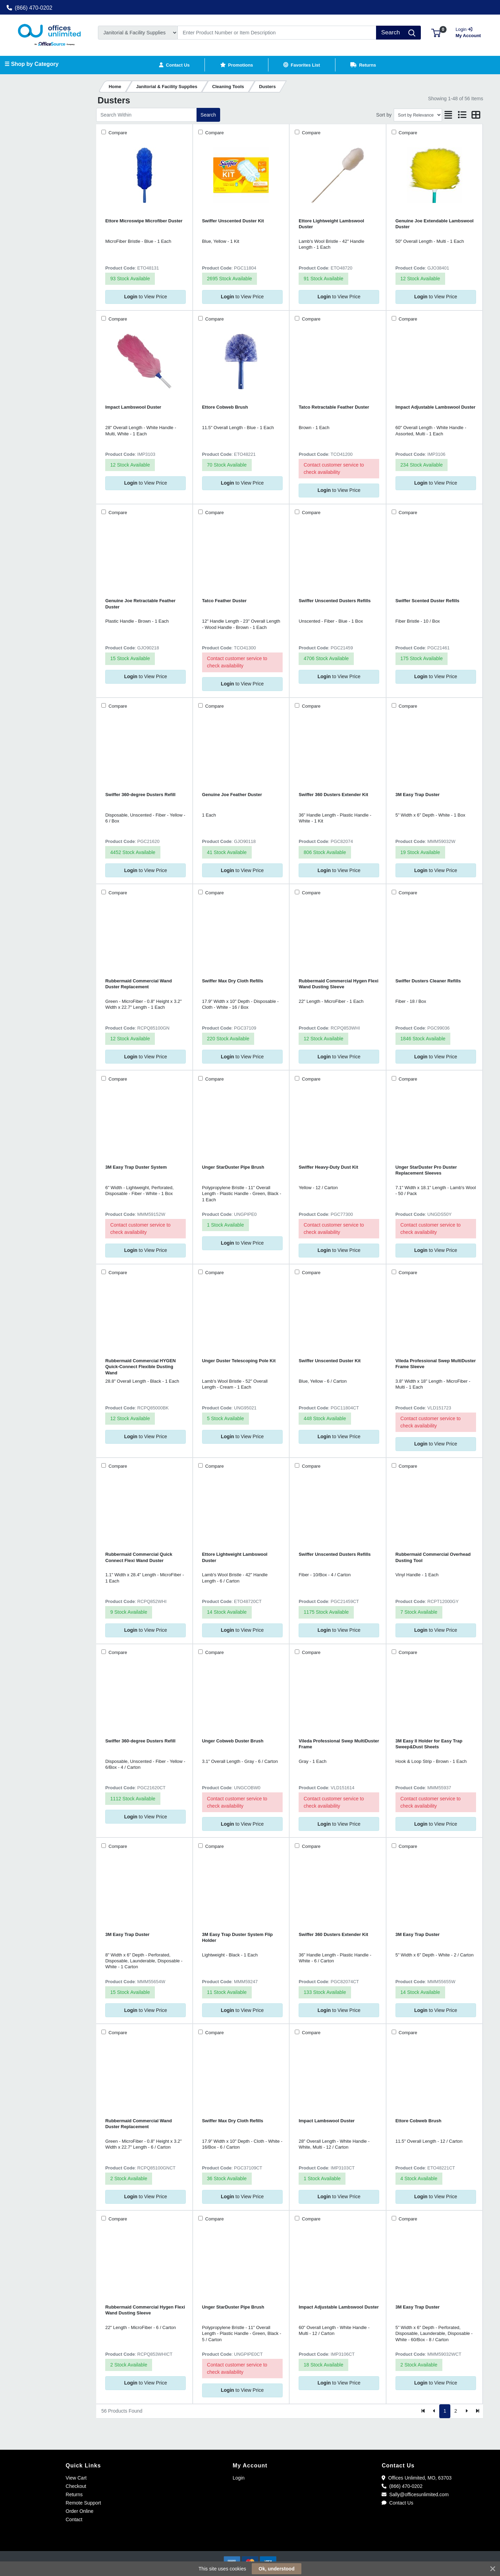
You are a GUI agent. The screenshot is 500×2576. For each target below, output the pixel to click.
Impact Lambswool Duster (133, 407)
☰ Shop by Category (31, 64)
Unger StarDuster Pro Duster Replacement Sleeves (426, 1170)
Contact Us (397, 2503)
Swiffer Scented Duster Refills (427, 600)
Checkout (76, 2486)
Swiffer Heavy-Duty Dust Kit (328, 1167)
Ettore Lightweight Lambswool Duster (331, 223)
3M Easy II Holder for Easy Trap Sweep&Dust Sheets (428, 1743)
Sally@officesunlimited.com (415, 2494)
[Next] (466, 2411)
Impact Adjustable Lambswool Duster (435, 407)
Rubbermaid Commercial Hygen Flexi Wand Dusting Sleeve (338, 983)
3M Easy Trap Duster (417, 794)
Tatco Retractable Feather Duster (334, 407)
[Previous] (434, 2411)
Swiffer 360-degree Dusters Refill (140, 794)
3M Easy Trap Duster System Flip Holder (237, 1937)
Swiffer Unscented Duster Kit (233, 220)
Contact (74, 2519)
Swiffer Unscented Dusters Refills (334, 600)
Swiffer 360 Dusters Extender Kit (333, 794)
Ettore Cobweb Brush (225, 407)
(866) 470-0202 (29, 8)
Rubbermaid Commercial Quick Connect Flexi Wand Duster (138, 1557)
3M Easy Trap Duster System (136, 1167)
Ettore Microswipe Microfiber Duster (143, 220)
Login (238, 2478)
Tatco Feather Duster (224, 600)
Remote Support (83, 2503)
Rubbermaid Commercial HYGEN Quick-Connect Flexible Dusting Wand (140, 1366)
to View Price (145, 296)
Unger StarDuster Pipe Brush (233, 1167)
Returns (74, 2494)
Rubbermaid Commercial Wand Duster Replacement (138, 983)
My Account (470, 31)
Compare (117, 132)
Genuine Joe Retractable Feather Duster (140, 603)
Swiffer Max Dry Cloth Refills (232, 980)
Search (208, 115)
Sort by (383, 115)
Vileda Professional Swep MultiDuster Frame (339, 1743)
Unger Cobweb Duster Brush (233, 1740)
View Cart (76, 2478)
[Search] (277, 33)
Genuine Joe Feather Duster (232, 794)
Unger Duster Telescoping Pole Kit (239, 1360)
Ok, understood (276, 2568)
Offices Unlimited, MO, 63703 (416, 2478)
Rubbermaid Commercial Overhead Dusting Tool (433, 1557)
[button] (436, 32)
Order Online (79, 2511)
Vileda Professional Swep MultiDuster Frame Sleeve (435, 1363)
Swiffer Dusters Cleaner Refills (428, 980)
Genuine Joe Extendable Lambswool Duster (434, 223)
